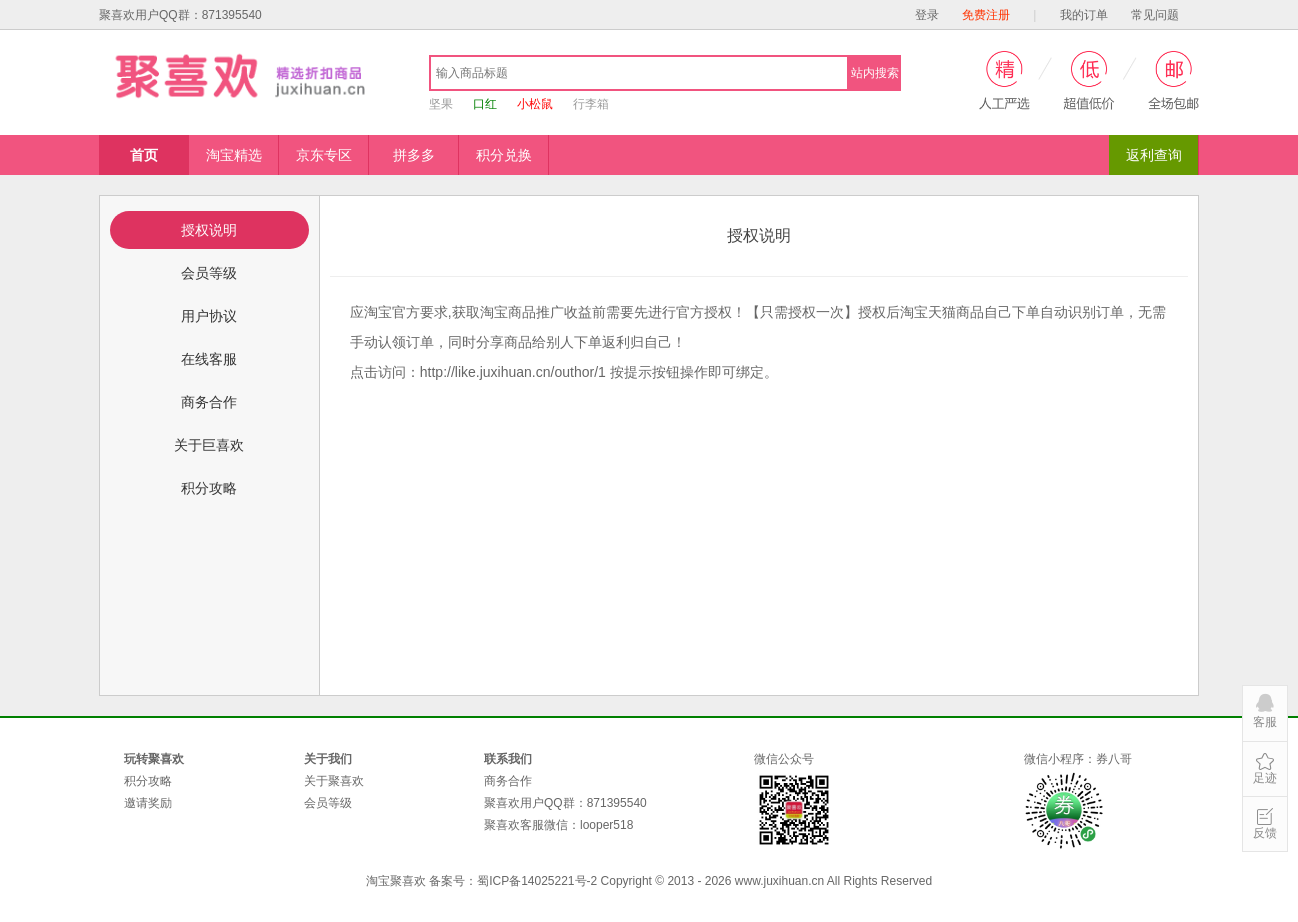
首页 (144, 155)
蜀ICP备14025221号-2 (537, 881)
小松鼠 (535, 104)
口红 (485, 104)
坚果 (441, 104)
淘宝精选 (234, 155)
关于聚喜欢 (334, 781)
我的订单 (1084, 15)
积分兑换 (504, 155)
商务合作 (508, 781)
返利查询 (1154, 155)
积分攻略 (148, 781)
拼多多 (414, 155)
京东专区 (324, 155)
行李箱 (591, 104)
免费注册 (986, 15)
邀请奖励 (148, 803)
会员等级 (328, 803)
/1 (513, 372)
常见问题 (1155, 15)
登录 (927, 15)
